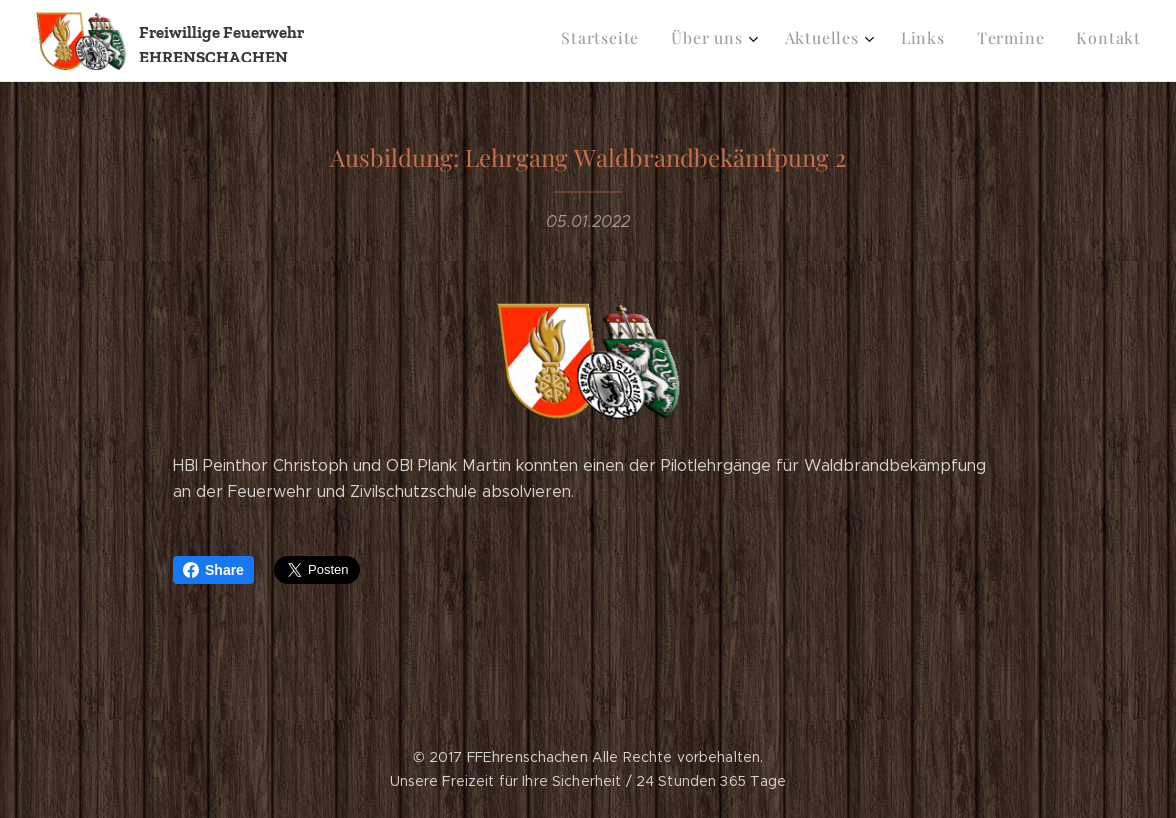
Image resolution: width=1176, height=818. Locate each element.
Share (213, 570)
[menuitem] (966, 41)
